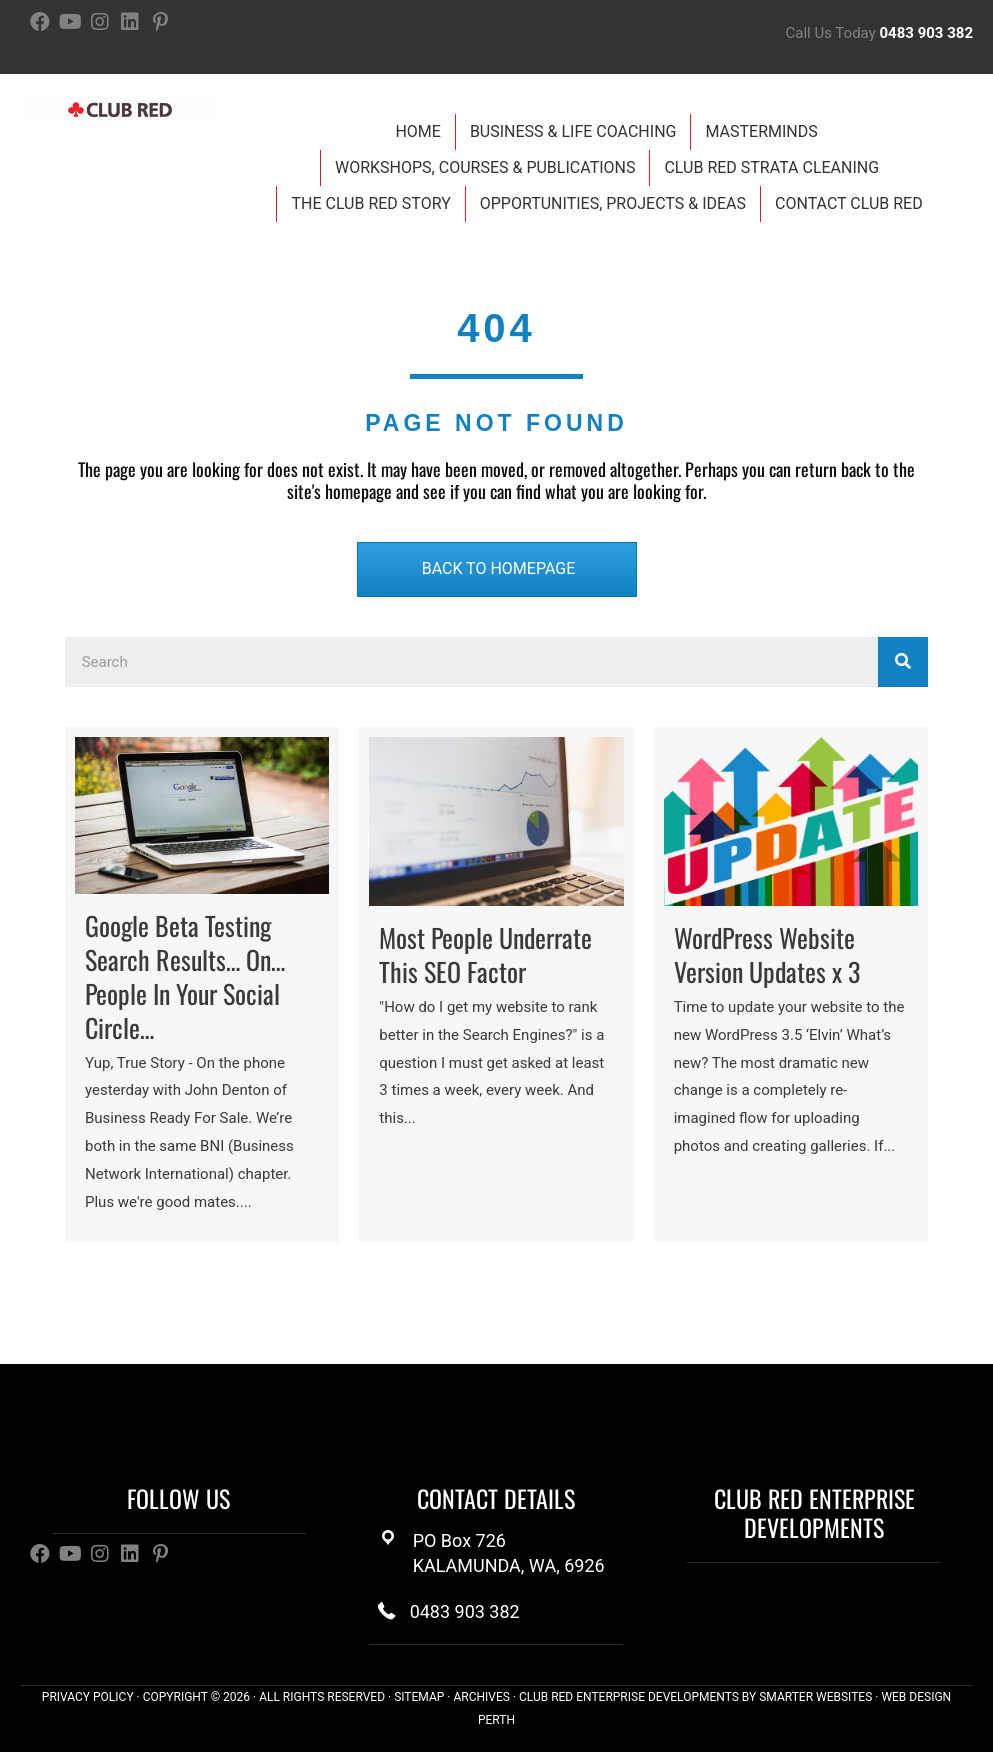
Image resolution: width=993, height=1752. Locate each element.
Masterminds (761, 131)
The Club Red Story (370, 203)
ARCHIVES (481, 1697)
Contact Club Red (849, 203)
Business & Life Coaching (573, 131)
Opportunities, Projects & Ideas (613, 203)
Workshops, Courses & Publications (485, 167)
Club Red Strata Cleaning (771, 167)
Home (417, 131)
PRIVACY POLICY (88, 1697)
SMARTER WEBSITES (815, 1697)
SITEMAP (419, 1697)
